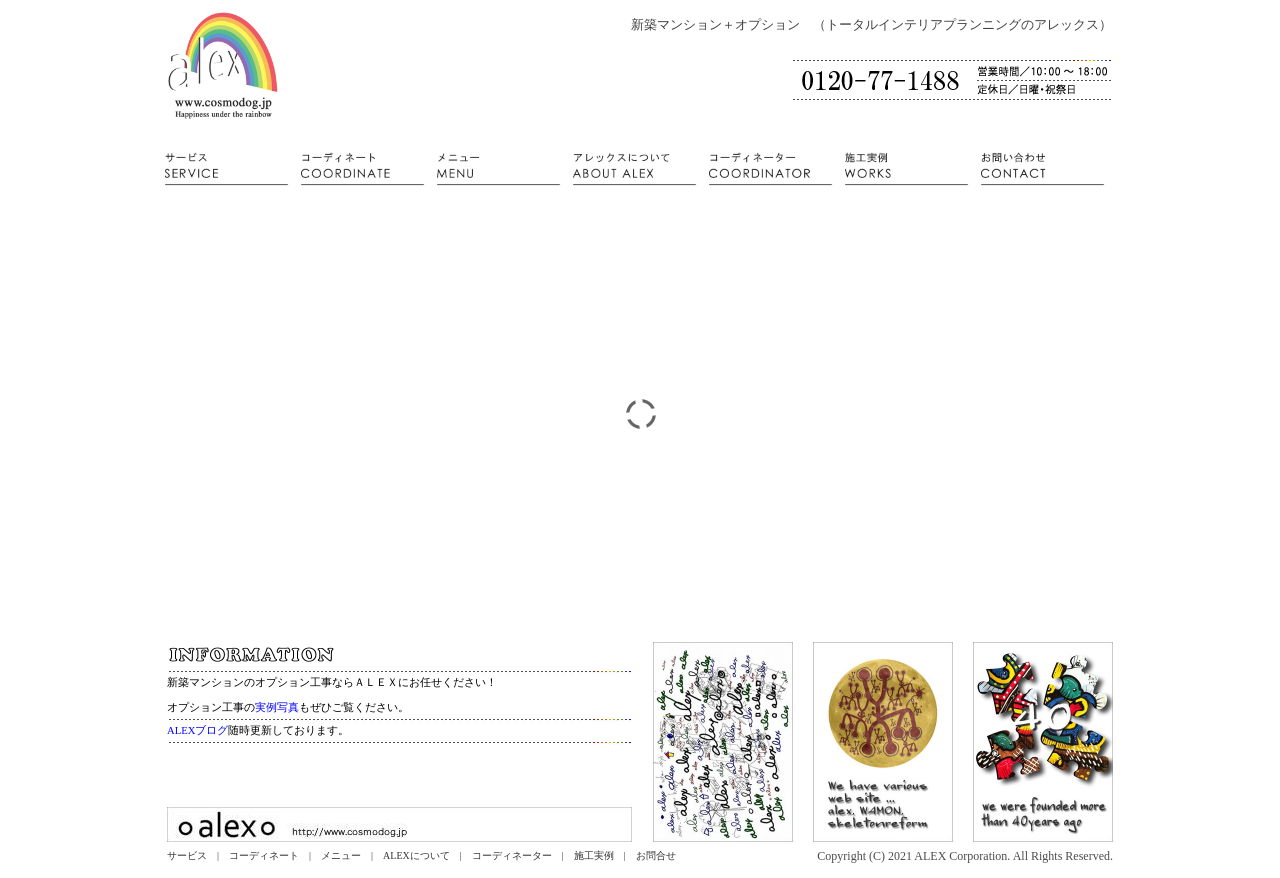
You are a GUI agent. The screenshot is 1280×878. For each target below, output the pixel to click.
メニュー (341, 855)
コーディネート (264, 855)
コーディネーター (512, 855)
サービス (187, 855)
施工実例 (594, 855)
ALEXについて (416, 855)
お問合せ (656, 855)
